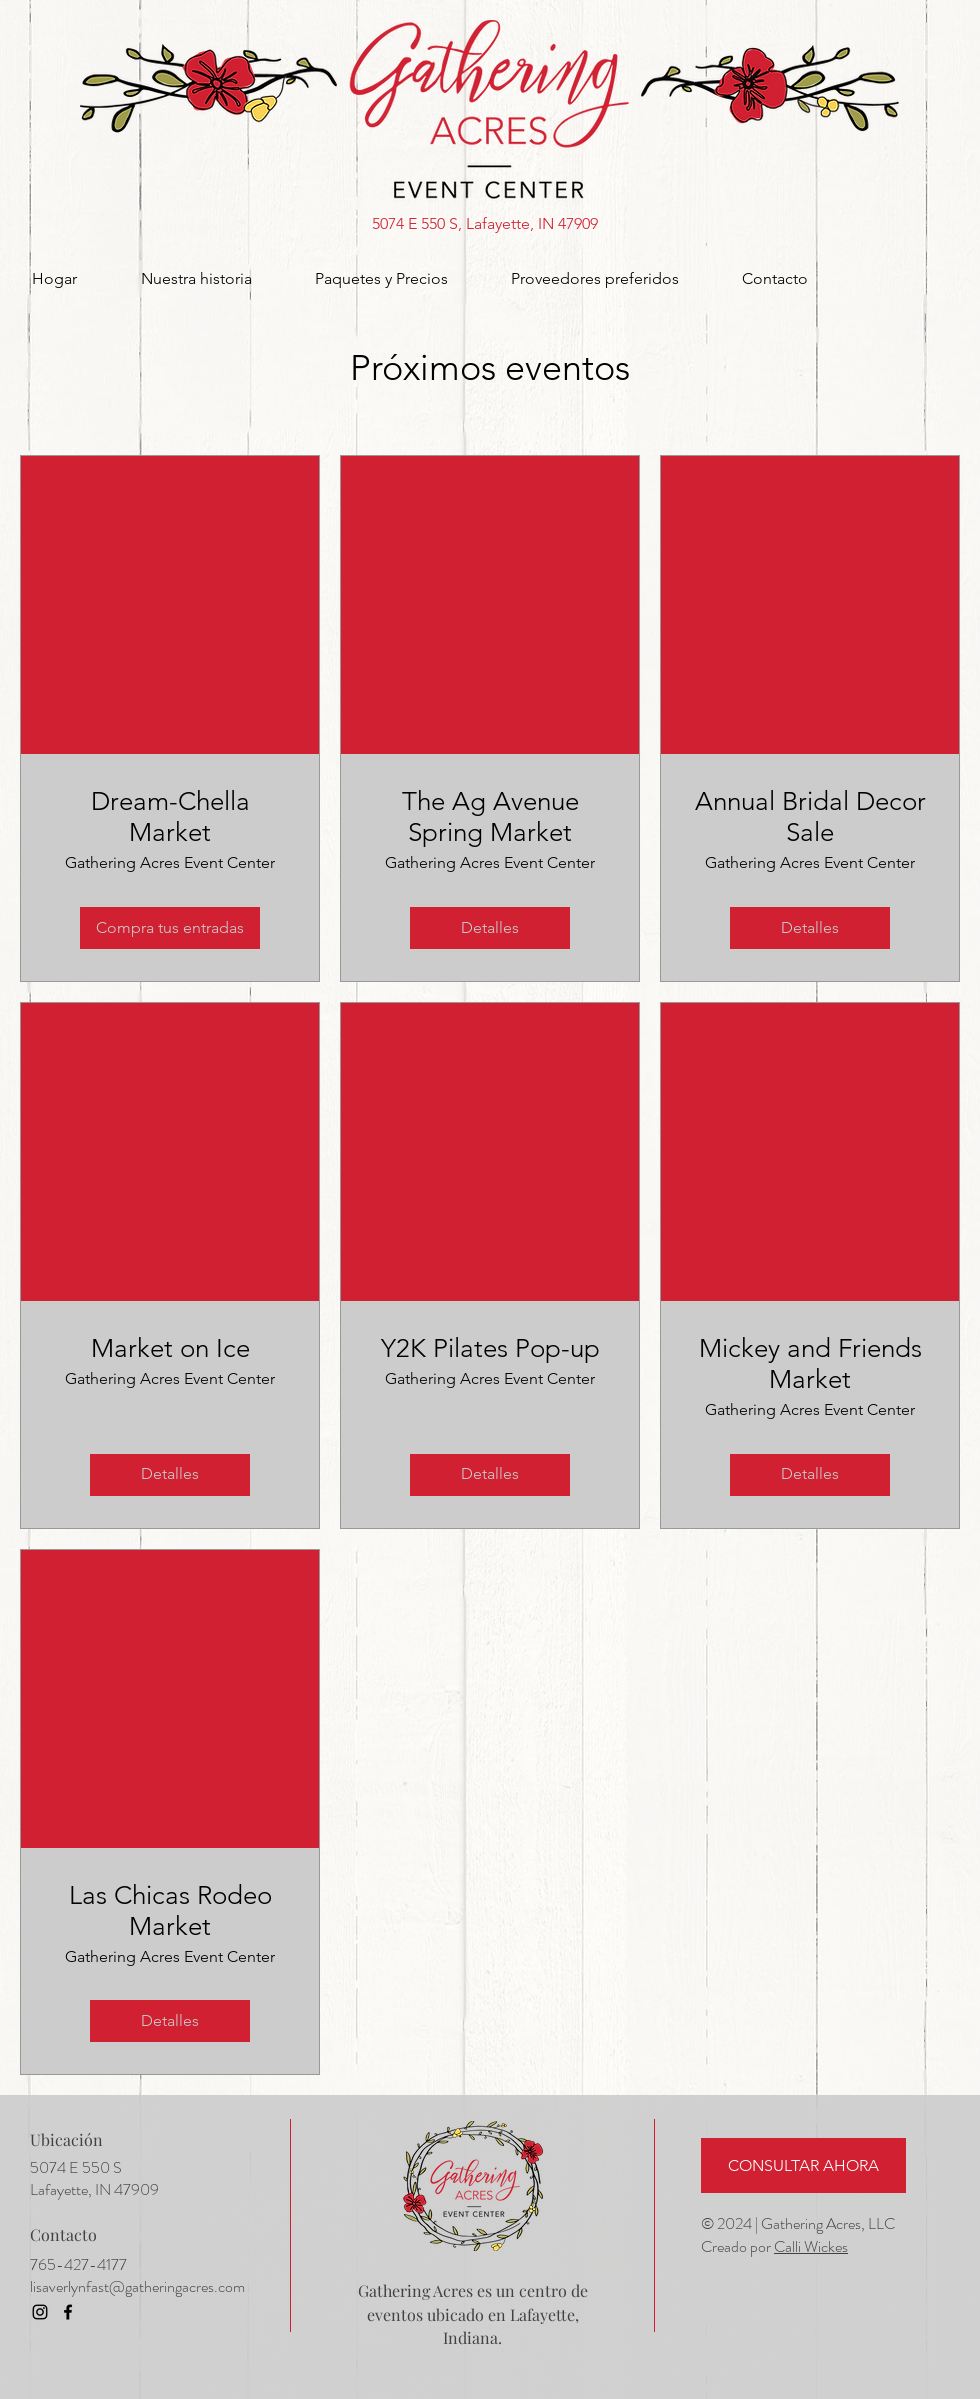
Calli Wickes (811, 2246)
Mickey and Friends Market (810, 1364)
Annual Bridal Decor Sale (810, 817)
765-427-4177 (78, 2264)
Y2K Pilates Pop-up (490, 1348)
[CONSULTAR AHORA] (803, 2165)
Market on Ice (170, 1348)
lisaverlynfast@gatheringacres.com (137, 2286)
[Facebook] (68, 2312)
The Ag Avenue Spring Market (490, 817)
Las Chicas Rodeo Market (170, 1911)
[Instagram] (40, 2312)
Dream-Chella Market (170, 817)
